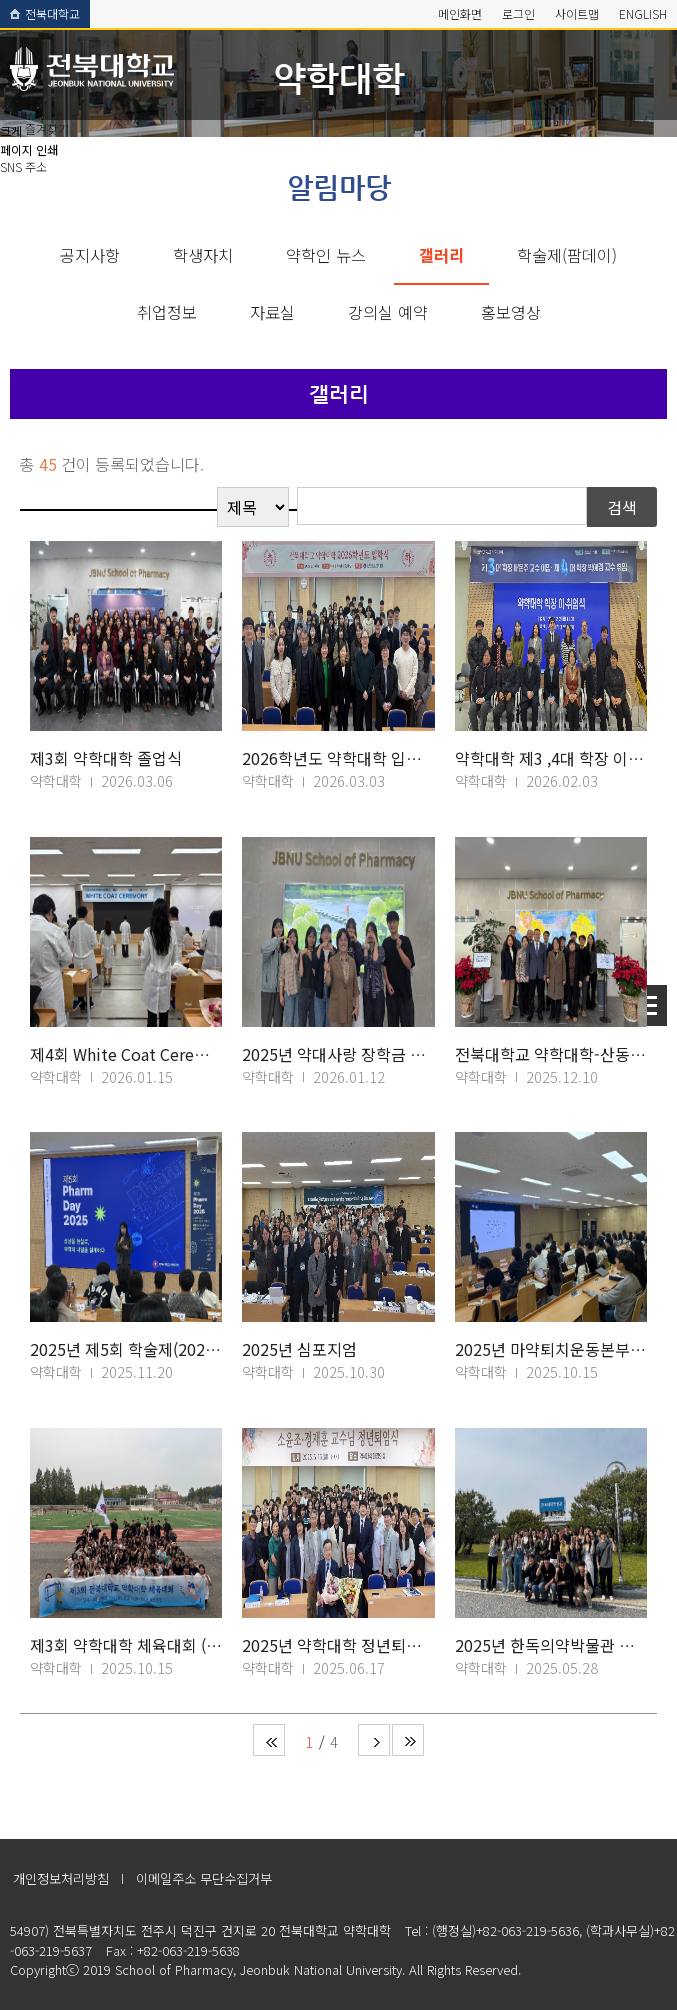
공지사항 (90, 255)
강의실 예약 (388, 312)
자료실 (272, 312)
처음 (269, 1740)
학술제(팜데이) (567, 255)
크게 (11, 130)
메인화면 (460, 13)
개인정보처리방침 (61, 1878)
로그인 (518, 13)
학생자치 (203, 255)
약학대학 (339, 78)
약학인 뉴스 (326, 255)
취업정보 (167, 312)
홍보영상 (511, 312)
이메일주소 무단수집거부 (204, 1878)
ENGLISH (643, 13)
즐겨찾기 (47, 128)
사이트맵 (577, 13)
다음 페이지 (374, 1740)
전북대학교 (45, 13)
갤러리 (441, 255)
